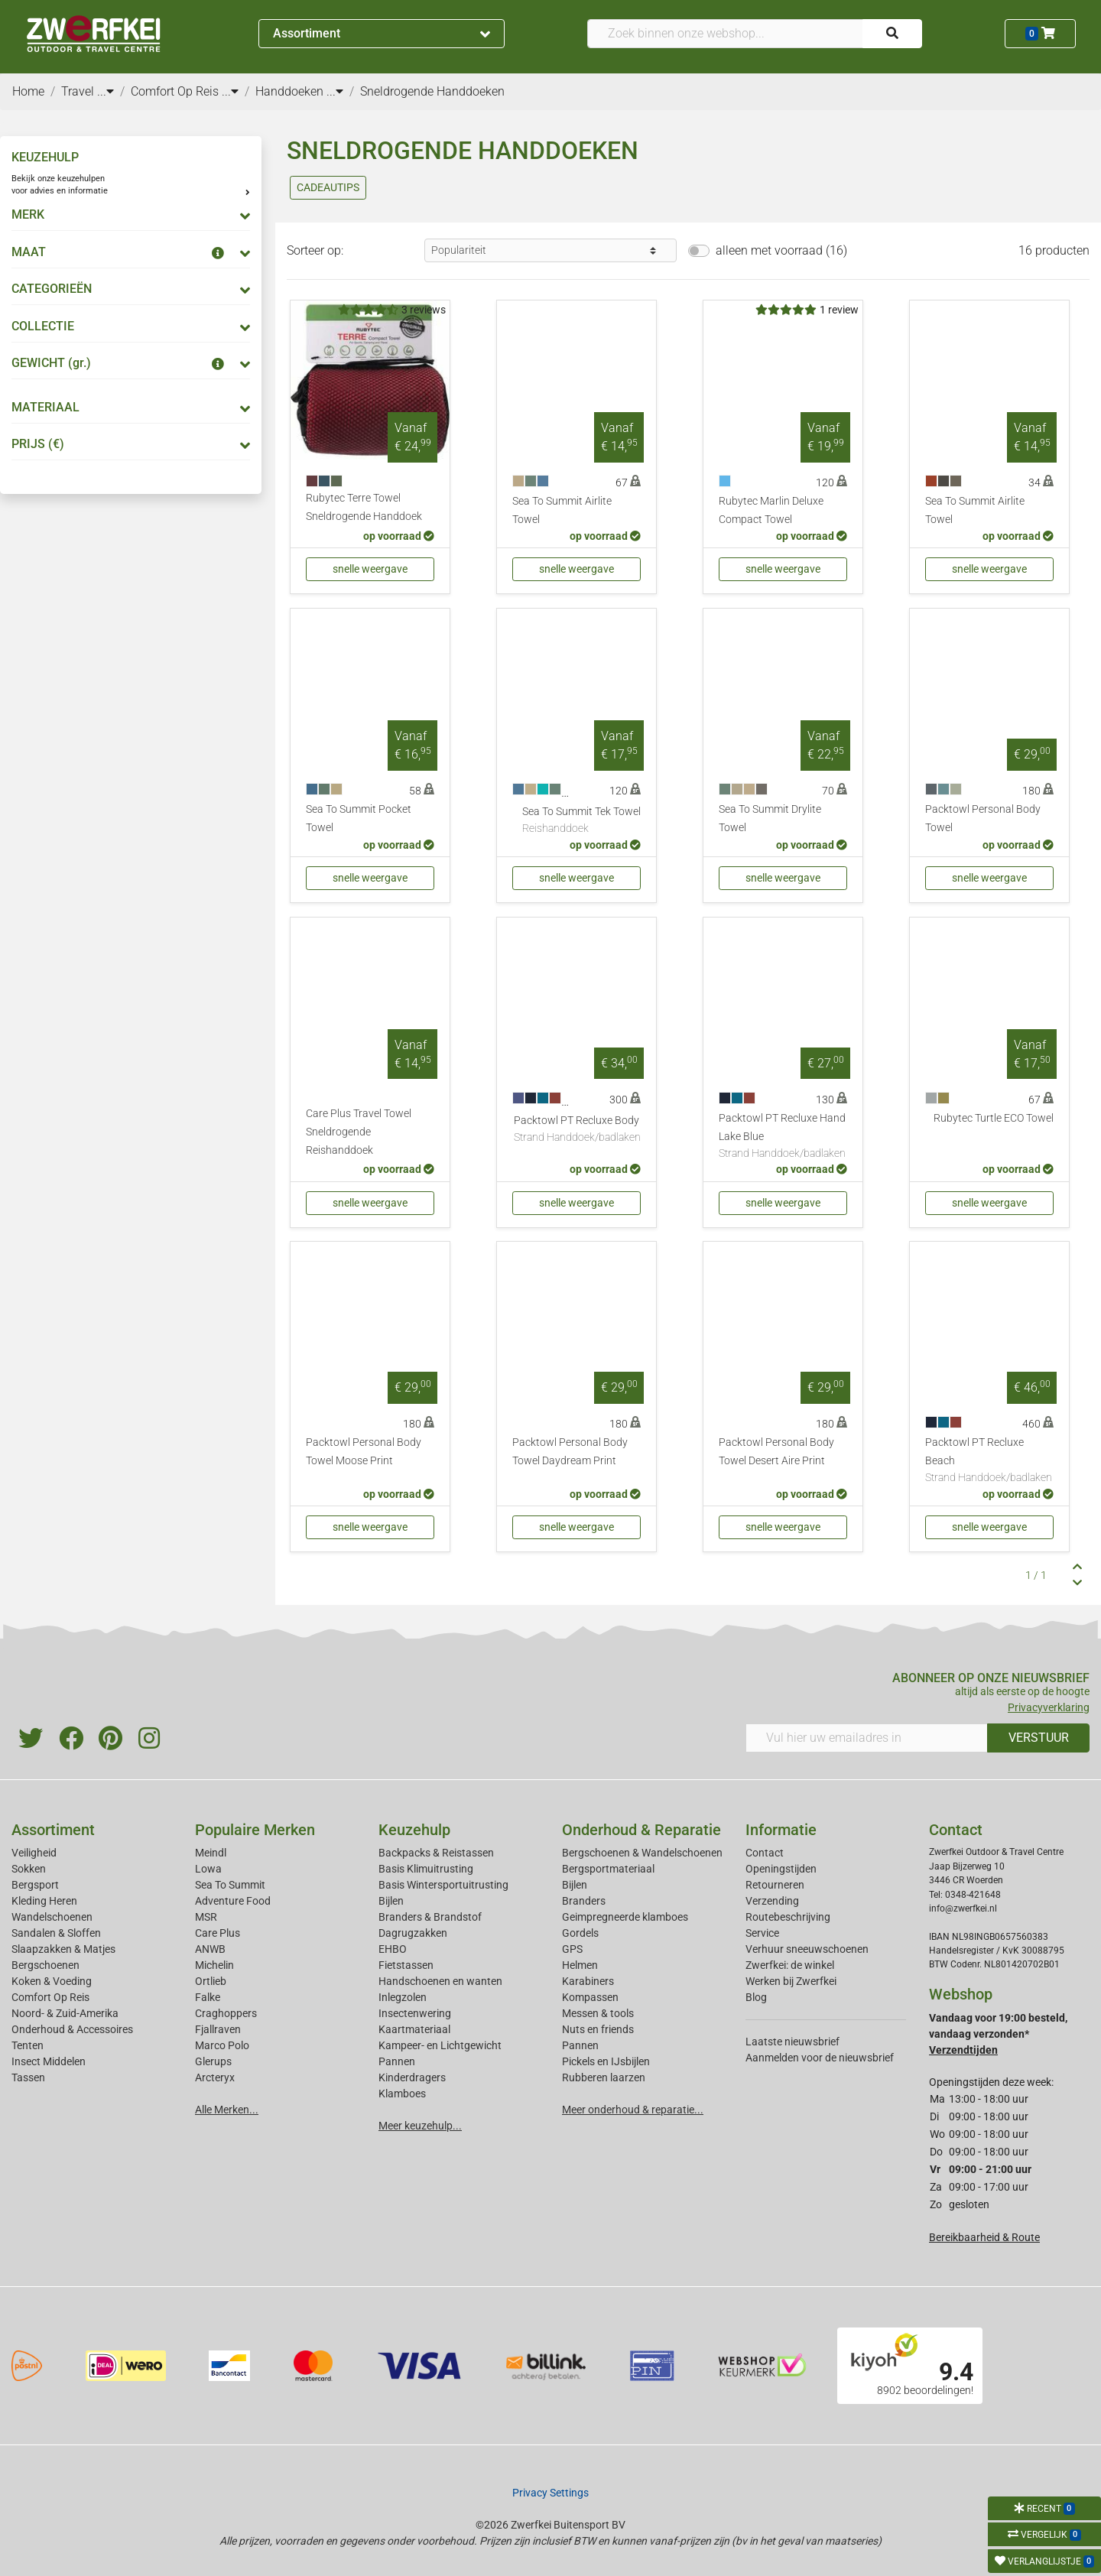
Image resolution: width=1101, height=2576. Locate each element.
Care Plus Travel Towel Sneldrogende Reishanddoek (358, 1132)
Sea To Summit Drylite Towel (770, 818)
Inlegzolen (402, 1997)
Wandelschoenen (52, 1917)
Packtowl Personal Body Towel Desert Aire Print (776, 1451)
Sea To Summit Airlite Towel (562, 510)
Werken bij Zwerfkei (790, 1981)
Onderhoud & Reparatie (641, 1830)
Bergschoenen (45, 1965)
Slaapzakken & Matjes (63, 1949)
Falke (207, 1997)
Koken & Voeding (51, 1981)
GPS (572, 1949)
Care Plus (217, 1933)
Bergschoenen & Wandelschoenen (642, 1853)
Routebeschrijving (787, 1917)
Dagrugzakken (412, 1933)
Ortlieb (210, 1981)
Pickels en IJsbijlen (606, 2061)
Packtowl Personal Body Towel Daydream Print (570, 1451)
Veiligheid (34, 1853)
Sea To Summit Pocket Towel (358, 818)
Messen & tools (598, 2013)
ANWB (210, 1949)
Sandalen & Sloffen (56, 1933)
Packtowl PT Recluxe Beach (989, 1461)
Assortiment (381, 33)
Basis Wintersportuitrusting (443, 1885)
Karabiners (588, 1981)
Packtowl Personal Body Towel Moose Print (363, 1451)
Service (762, 1933)
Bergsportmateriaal (608, 1869)
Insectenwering (414, 2013)
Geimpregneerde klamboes (625, 1917)
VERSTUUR (1038, 1737)
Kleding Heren (44, 1901)
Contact (764, 1853)
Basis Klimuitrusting (425, 1869)
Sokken (28, 1869)
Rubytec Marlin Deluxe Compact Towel (771, 510)
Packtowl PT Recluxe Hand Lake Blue (783, 1137)
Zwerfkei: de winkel (789, 1965)
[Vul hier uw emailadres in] (866, 1738)
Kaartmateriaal (414, 2029)
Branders (584, 1901)
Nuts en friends (598, 2029)
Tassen (28, 2077)
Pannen (580, 2045)
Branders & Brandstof (430, 1917)
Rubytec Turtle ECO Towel (994, 1118)
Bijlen (391, 1901)
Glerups (213, 2061)
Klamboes (402, 2093)
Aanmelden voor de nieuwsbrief (819, 2057)
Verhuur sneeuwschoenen (807, 1949)
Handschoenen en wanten (440, 1981)
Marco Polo (222, 2045)
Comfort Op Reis (50, 1997)
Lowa (208, 1869)
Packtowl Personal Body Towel (983, 818)
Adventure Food (233, 1901)
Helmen (580, 1965)
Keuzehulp (414, 1830)
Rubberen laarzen (603, 2077)
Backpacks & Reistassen (436, 1853)
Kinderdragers (412, 2077)
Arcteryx (215, 2077)
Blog (756, 1997)
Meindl (210, 1853)
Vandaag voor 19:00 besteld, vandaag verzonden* (998, 2034)
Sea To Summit (230, 1885)
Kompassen (590, 1997)
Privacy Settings (550, 2493)
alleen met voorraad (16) (781, 250)
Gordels (580, 1933)
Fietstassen (406, 1965)
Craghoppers (226, 2013)
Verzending (772, 1901)
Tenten (27, 2045)
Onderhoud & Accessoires (72, 2029)
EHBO (392, 1949)
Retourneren (774, 1885)
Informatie (781, 1830)
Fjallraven (218, 2029)
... (105, 91)
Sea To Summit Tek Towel (581, 821)
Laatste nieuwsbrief (792, 2041)
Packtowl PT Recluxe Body (577, 1130)
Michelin (214, 1965)
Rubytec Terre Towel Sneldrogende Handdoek (364, 507)
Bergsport (35, 1885)
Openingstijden (781, 1869)
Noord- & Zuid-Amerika (65, 2013)
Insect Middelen (48, 2061)
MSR (206, 1917)
